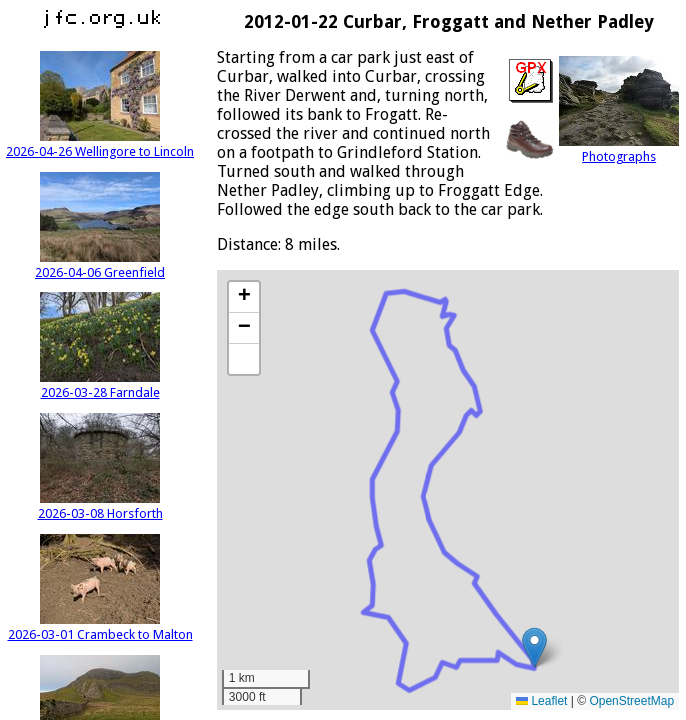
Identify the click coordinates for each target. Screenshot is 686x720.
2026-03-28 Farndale (100, 385)
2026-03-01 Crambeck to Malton (100, 627)
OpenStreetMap (631, 701)
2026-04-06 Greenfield (100, 265)
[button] (534, 647)
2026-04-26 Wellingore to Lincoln (100, 144)
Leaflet (541, 701)
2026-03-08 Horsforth (100, 506)
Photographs (619, 149)
